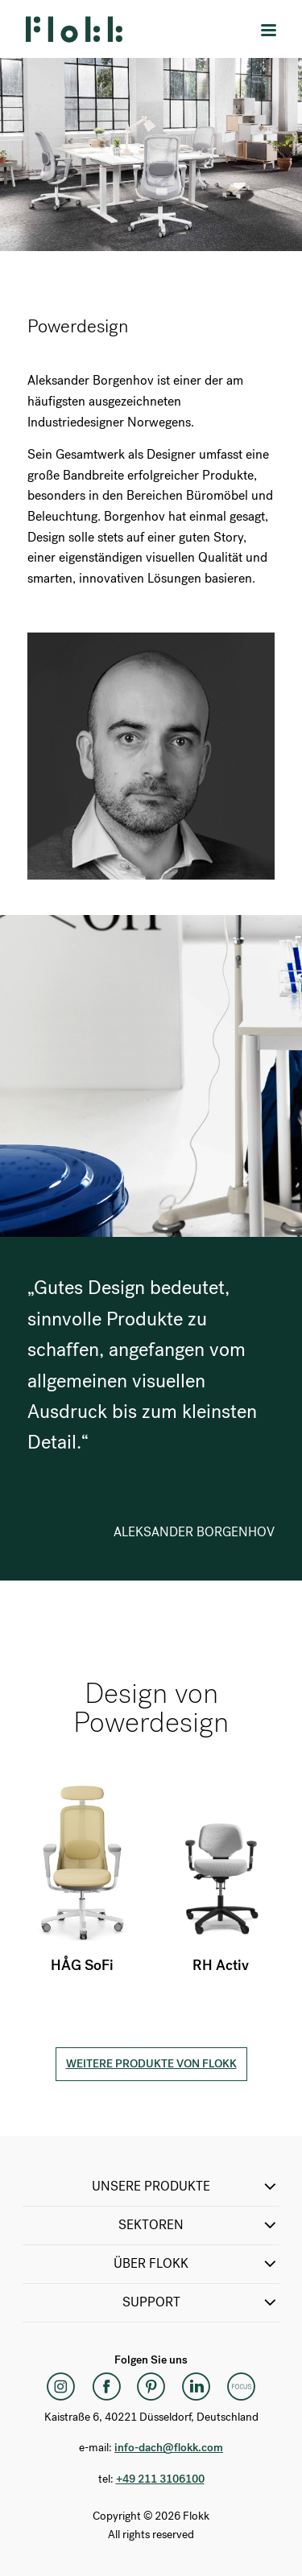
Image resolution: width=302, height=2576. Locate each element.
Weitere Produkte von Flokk (151, 2063)
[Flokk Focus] (241, 2386)
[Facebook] (106, 2386)
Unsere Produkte (185, 2186)
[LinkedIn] (196, 2386)
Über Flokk (196, 2263)
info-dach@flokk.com (168, 2447)
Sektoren (198, 2225)
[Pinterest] (151, 2386)
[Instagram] (61, 2386)
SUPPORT (201, 2302)
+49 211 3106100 (160, 2479)
